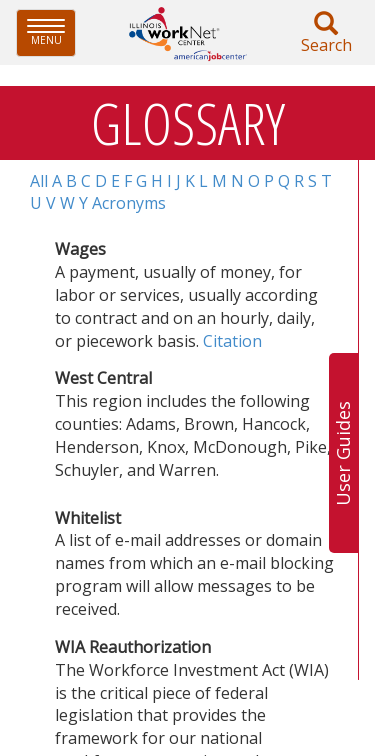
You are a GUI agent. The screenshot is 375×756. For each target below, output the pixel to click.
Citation (232, 341)
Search (326, 33)
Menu (51, 32)
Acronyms (129, 203)
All (39, 181)
